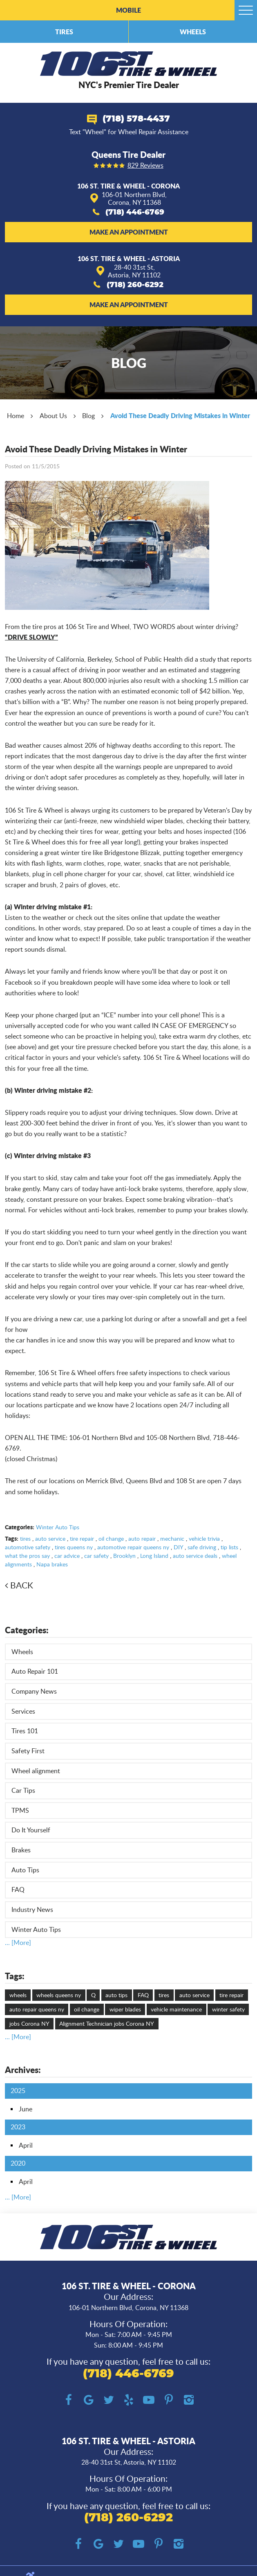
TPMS (20, 1810)
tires (25, 1538)
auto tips (116, 1995)
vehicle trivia (204, 1538)
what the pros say (27, 1555)
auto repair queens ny (36, 2009)
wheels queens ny (58, 1995)
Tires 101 (24, 1730)
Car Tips (23, 1790)
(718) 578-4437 (136, 119)
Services (23, 1711)
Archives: (23, 2070)
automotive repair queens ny (133, 1547)
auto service (50, 1538)
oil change (111, 1538)
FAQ (18, 1889)
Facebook (68, 2400)
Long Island (154, 1555)
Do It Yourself (30, 1829)
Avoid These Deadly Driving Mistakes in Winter (180, 415)
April (26, 2145)
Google (88, 2400)
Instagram (189, 2400)
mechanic (172, 1538)
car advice (67, 1555)
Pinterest (169, 2400)
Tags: (15, 1976)
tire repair (82, 1538)
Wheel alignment (35, 1770)
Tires (64, 31)
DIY (178, 1547)
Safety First (28, 1750)
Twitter (108, 2400)
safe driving (202, 1547)
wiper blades (125, 2009)
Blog (88, 415)
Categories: (27, 1630)
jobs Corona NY (29, 2023)
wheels (18, 1995)
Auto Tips (25, 1869)
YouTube (149, 2400)
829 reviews (145, 165)
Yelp (128, 2400)
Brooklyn (124, 1555)
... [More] (18, 1942)
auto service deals (195, 1555)
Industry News (32, 1909)
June (25, 2108)
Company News (34, 1691)
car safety (96, 1555)
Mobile (128, 10)
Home (15, 415)
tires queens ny (74, 1547)
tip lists (229, 1547)
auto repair (142, 1538)
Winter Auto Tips (57, 1527)
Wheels (193, 31)
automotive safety (27, 1547)
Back (21, 1585)
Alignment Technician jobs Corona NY (106, 2023)
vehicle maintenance (176, 2009)
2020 (18, 2163)
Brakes (21, 1849)
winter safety (228, 2009)
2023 (18, 2126)
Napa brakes (52, 1564)
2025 (18, 2090)
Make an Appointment (128, 232)
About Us (53, 415)
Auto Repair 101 (34, 1671)
